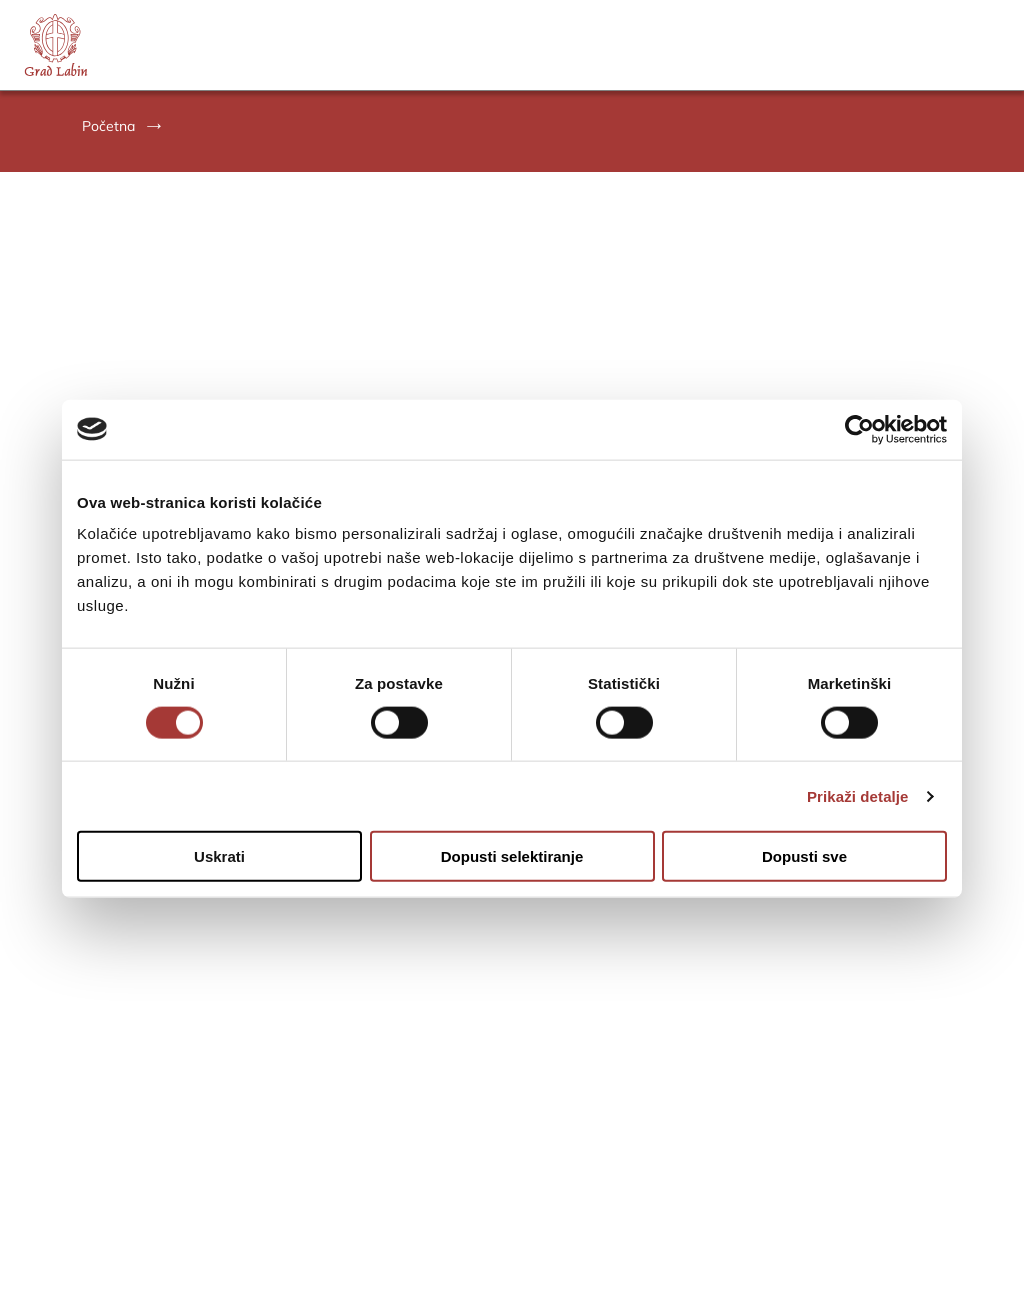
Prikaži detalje (858, 795)
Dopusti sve (804, 856)
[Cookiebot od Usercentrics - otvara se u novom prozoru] (859, 429)
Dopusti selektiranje (512, 856)
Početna (108, 126)
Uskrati (219, 856)
